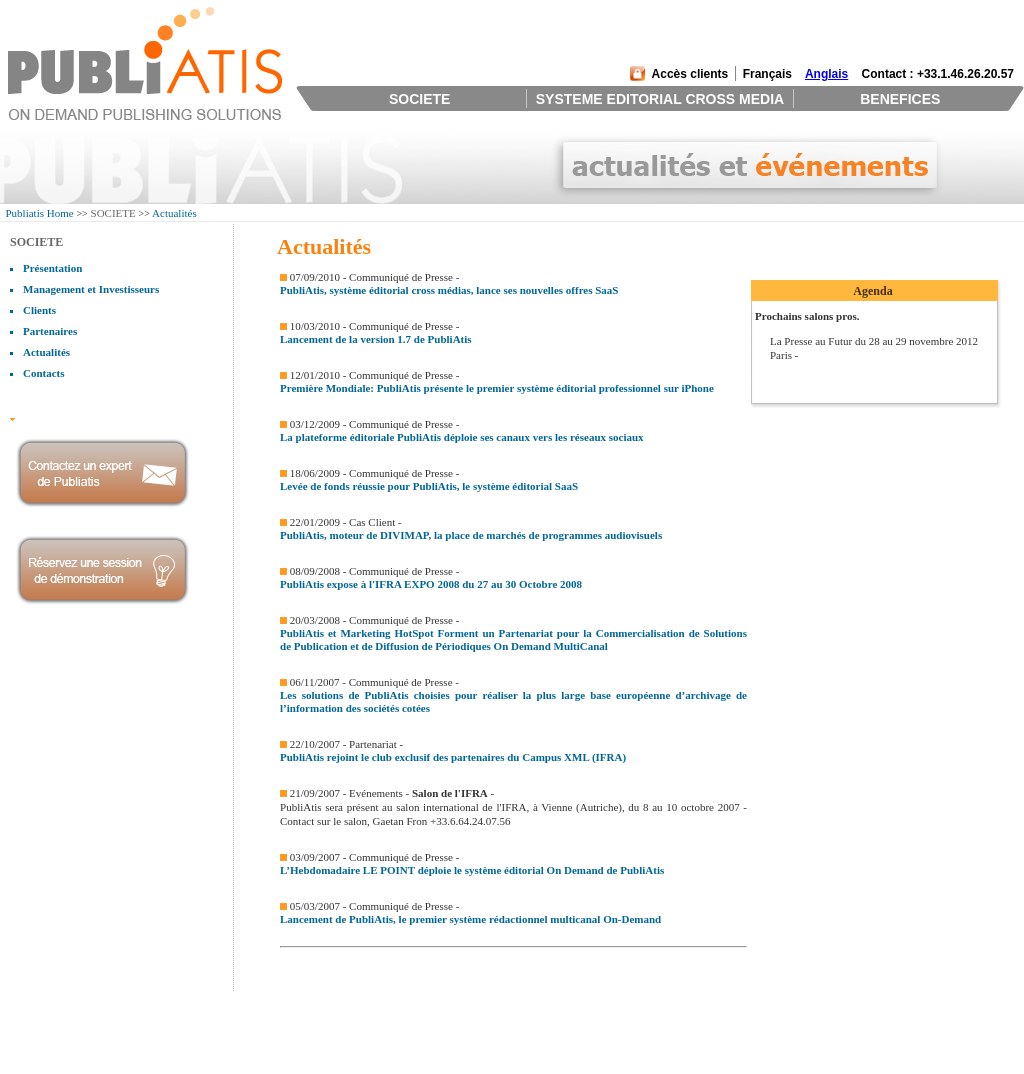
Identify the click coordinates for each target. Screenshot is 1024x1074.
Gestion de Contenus (263, 1025)
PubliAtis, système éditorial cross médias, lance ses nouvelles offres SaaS (449, 290)
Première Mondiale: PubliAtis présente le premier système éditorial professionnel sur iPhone (497, 388)
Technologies (246, 1064)
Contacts (44, 373)
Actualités (174, 213)
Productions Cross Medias (275, 1038)
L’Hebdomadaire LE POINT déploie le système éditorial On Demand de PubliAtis (472, 870)
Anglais (826, 74)
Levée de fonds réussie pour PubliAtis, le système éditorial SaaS (429, 486)
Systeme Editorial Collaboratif (284, 1012)
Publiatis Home (40, 213)
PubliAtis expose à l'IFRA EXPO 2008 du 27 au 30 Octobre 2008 (431, 584)
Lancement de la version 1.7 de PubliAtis (376, 339)
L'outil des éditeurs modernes (486, 999)
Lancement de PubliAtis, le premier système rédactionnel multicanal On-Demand (470, 919)
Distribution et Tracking (270, 1051)
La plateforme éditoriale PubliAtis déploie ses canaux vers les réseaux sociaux (462, 437)
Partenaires (50, 331)
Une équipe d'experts (468, 1025)
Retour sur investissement (479, 1012)
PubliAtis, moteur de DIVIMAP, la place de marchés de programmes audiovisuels (471, 535)
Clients (39, 310)
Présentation (52, 268)
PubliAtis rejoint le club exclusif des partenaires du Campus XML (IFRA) (453, 757)
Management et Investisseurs (91, 289)
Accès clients (690, 74)
